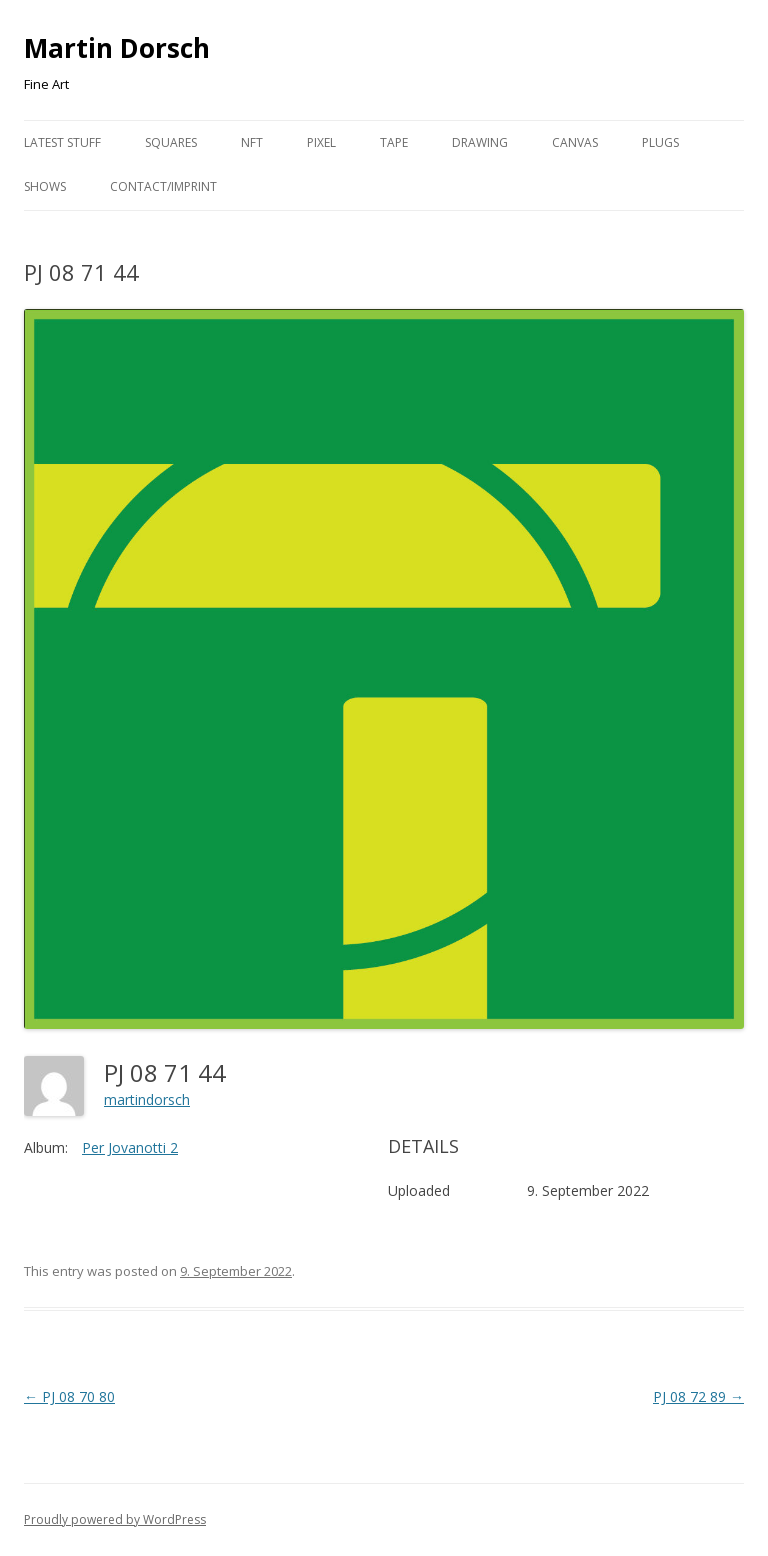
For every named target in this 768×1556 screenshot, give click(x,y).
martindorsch (147, 1099)
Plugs (660, 142)
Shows (45, 186)
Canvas (575, 142)
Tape (394, 142)
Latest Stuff (62, 142)
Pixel (321, 142)
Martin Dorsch (117, 48)
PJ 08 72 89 (698, 1396)
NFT (252, 142)
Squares (171, 142)
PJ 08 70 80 (69, 1396)
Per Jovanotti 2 (130, 1147)
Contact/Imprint (163, 186)
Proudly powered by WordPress (115, 1519)
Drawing (480, 142)
